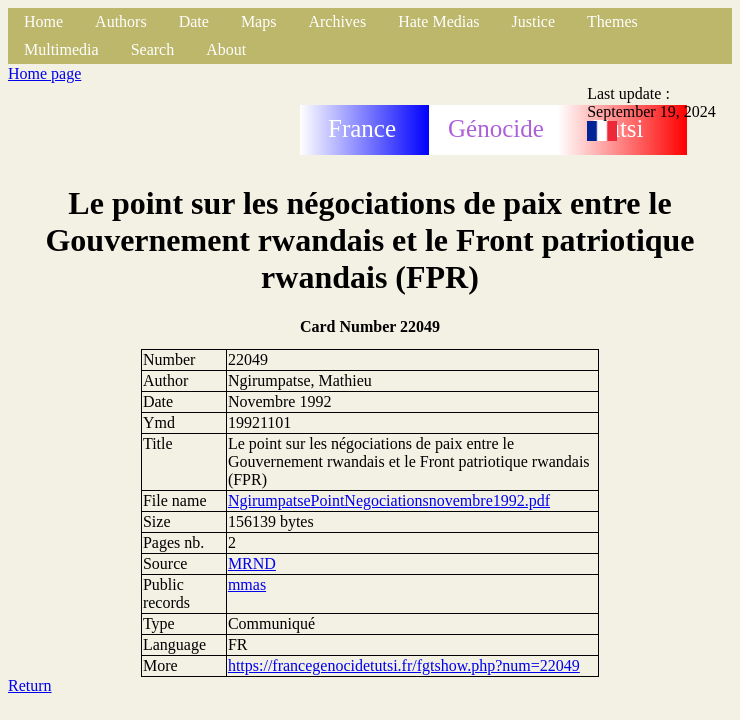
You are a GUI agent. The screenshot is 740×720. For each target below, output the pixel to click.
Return (30, 685)
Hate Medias (438, 21)
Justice (534, 21)
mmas (247, 584)
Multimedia (61, 49)
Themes (612, 21)
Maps (259, 21)
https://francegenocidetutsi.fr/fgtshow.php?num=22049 (404, 665)
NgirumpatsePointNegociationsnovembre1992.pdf (389, 500)
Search (153, 49)
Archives (337, 21)
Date (194, 21)
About (226, 49)
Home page (44, 73)
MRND (252, 563)
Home (43, 21)
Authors (121, 21)
